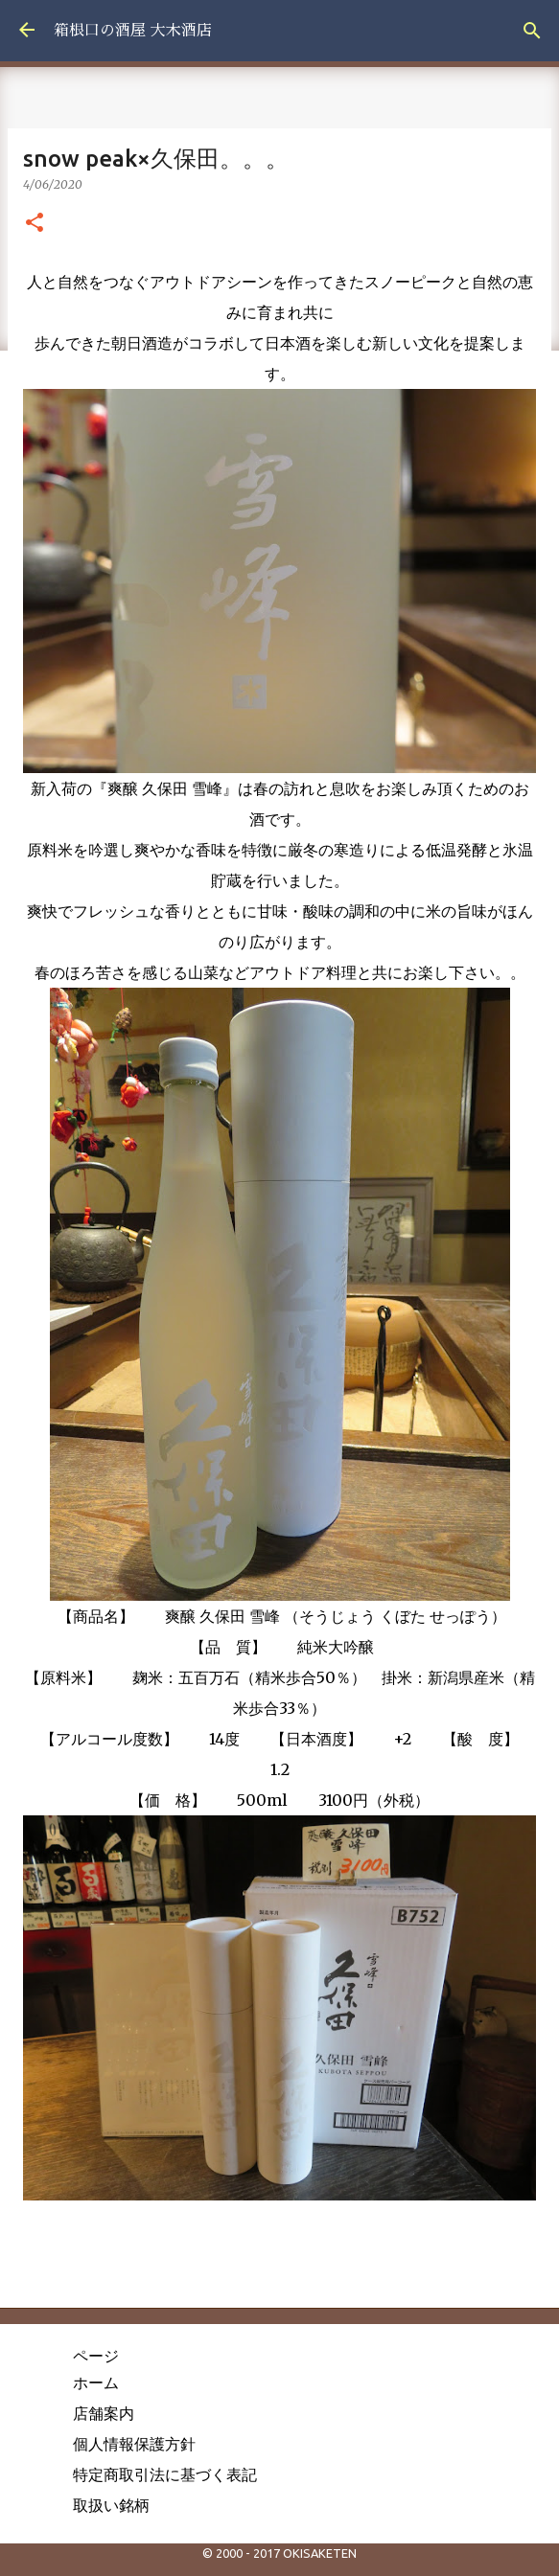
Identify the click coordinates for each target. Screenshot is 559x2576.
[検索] (532, 31)
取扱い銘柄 (111, 2505)
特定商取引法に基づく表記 (165, 2474)
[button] (34, 223)
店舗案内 (103, 2413)
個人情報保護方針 (134, 2443)
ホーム (96, 2382)
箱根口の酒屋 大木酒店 (133, 30)
